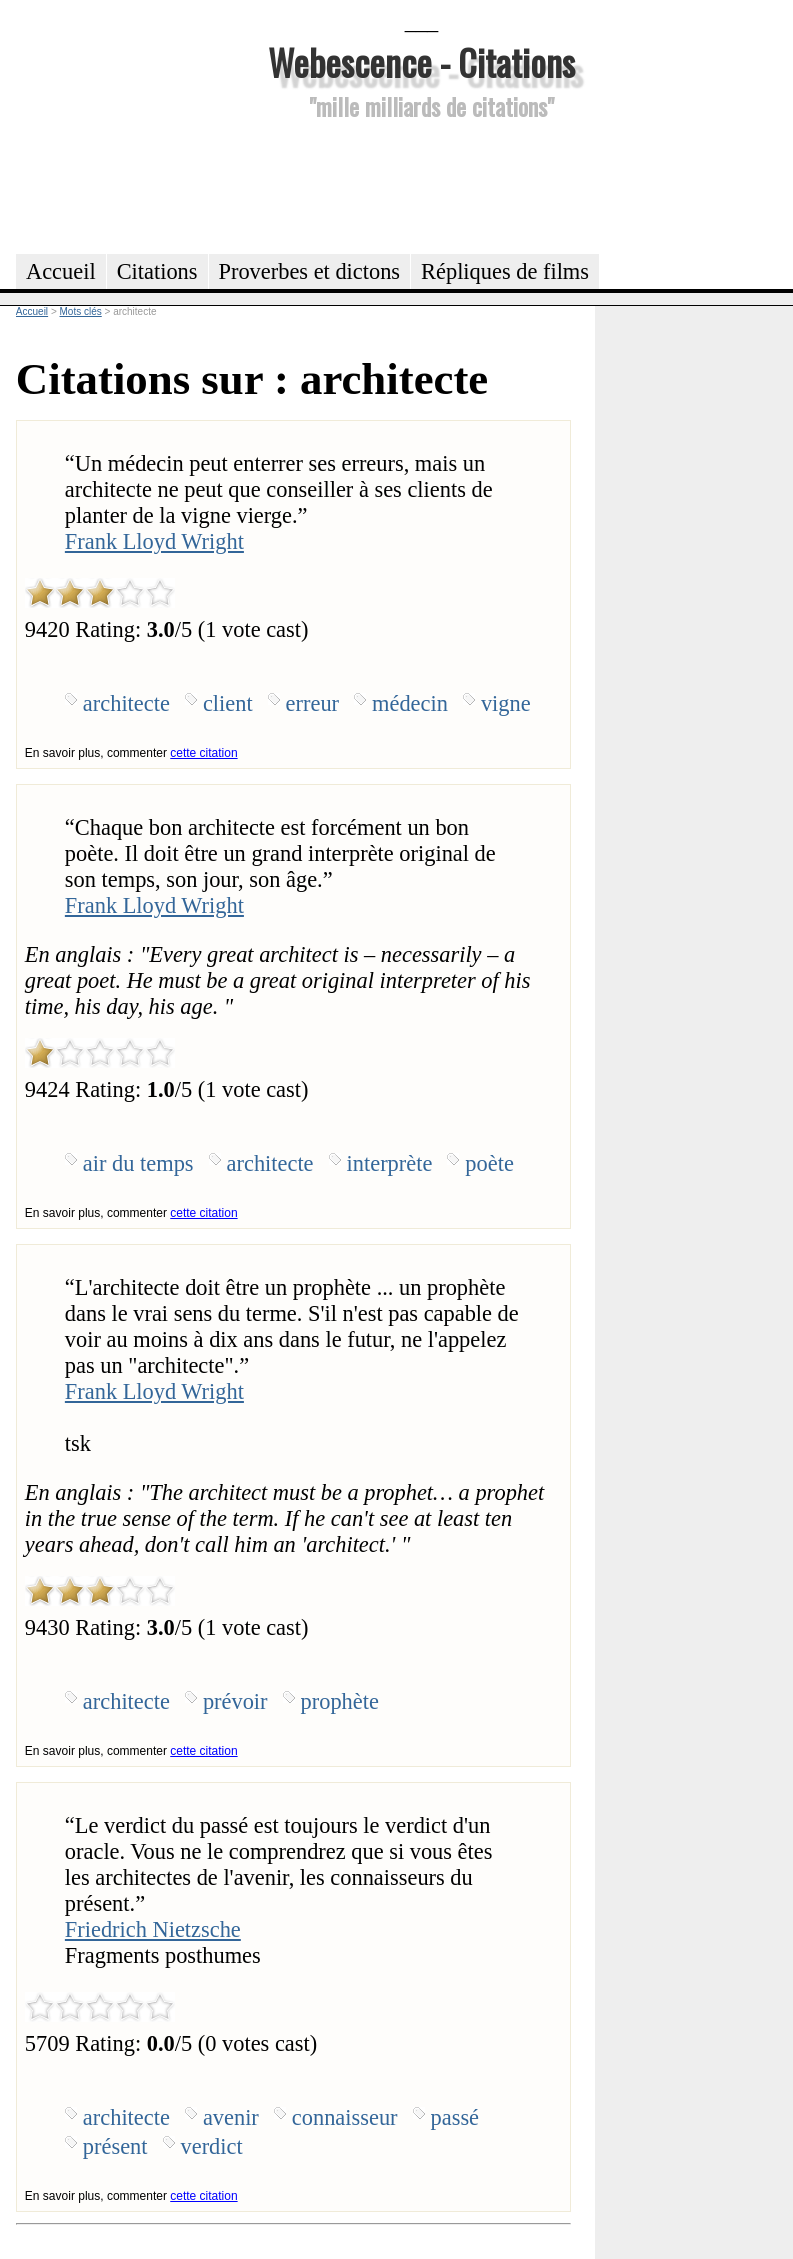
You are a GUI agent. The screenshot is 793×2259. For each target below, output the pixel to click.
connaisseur (345, 2117)
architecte (126, 703)
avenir (231, 2117)
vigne (506, 703)
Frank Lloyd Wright (154, 541)
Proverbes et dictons (310, 271)
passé (455, 2117)
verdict (212, 2146)
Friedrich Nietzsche (153, 1929)
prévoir (235, 1701)
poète (489, 1163)
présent (115, 2146)
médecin (410, 703)
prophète (340, 1701)
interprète (390, 1163)
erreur (312, 703)
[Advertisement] (422, 184)
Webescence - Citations (421, 61)
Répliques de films (505, 271)
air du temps (138, 1163)
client (228, 703)
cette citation (203, 753)
